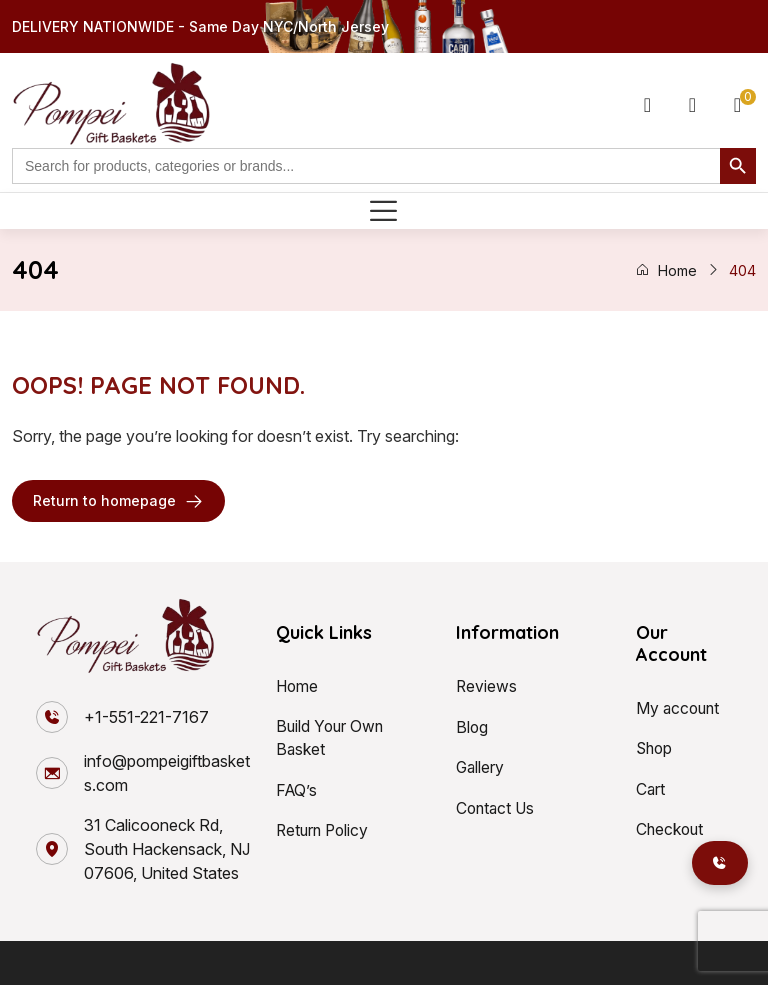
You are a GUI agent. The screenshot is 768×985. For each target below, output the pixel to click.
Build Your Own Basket (331, 738)
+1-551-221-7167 (146, 717)
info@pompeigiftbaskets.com (167, 773)
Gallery (481, 766)
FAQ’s (297, 790)
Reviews (487, 686)
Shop (655, 748)
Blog (472, 726)
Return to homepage (118, 501)
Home (666, 270)
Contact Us (497, 806)
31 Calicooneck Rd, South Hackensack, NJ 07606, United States (167, 849)
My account (679, 708)
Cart (651, 788)
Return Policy (324, 830)
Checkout (671, 828)
